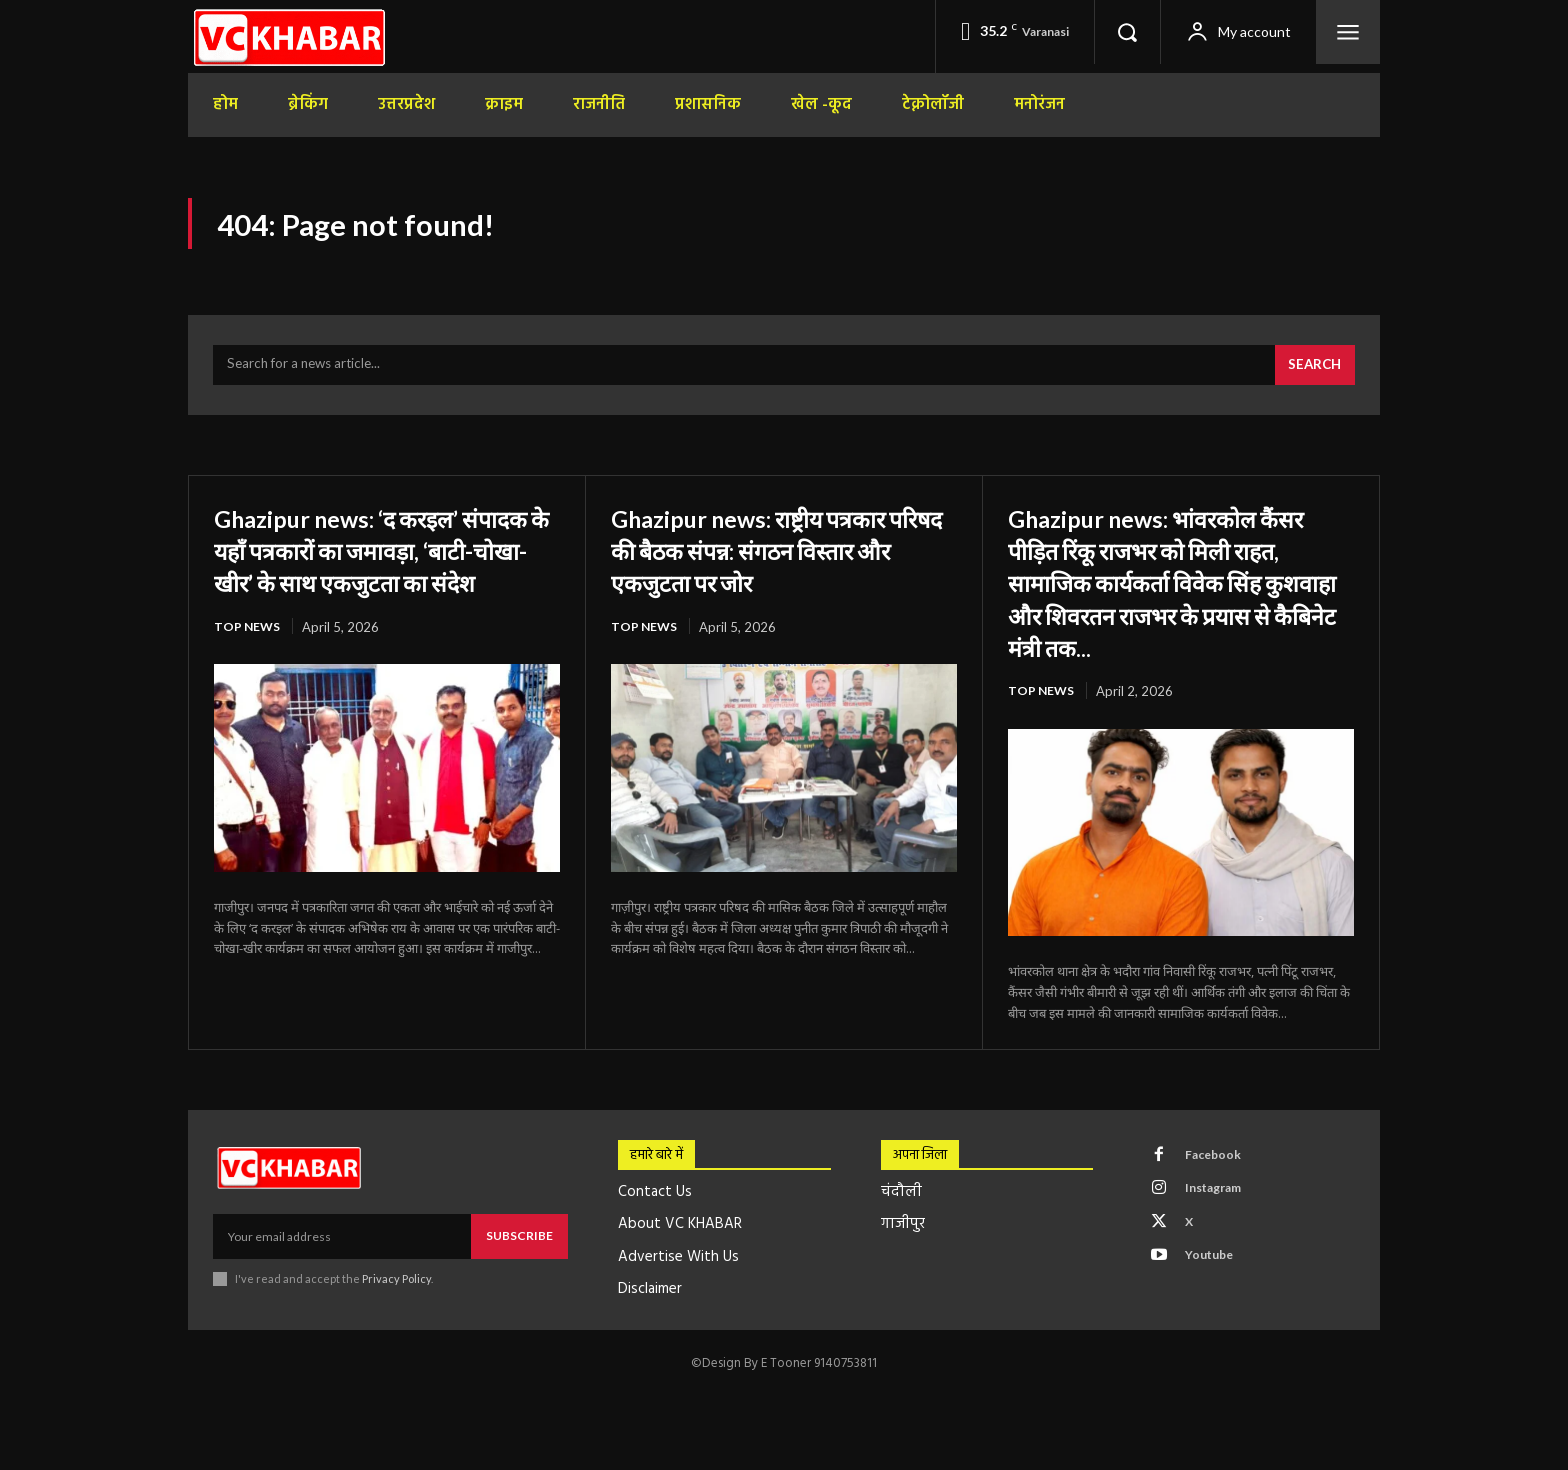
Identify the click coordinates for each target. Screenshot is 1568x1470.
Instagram (1221, 1206)
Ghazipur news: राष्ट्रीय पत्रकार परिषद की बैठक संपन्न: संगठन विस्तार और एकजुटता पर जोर (777, 560)
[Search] (1312, 376)
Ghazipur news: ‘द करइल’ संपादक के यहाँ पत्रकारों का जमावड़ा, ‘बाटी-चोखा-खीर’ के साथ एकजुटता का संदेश (384, 576)
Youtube (1215, 1280)
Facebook (1219, 1169)
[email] (342, 1248)
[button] (1127, 32)
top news (248, 670)
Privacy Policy (396, 1290)
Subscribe (519, 1247)
